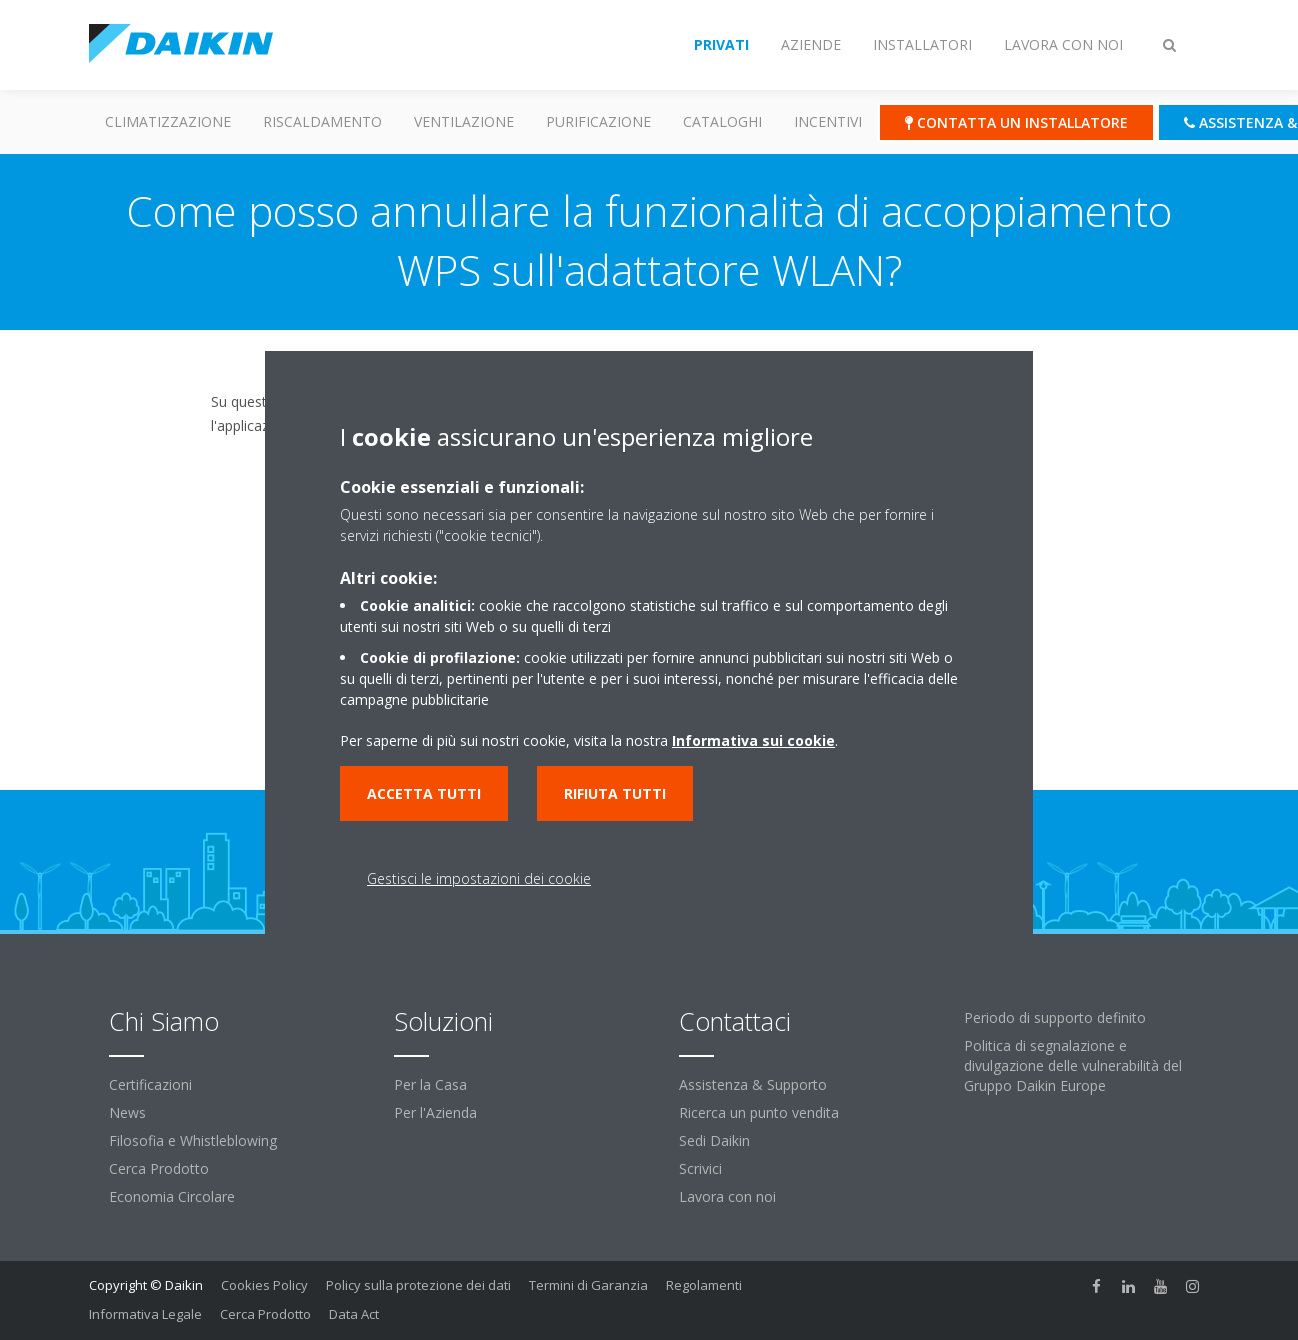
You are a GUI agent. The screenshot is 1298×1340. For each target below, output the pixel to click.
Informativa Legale (145, 1314)
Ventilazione (464, 121)
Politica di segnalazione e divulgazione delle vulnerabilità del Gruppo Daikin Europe (1073, 1065)
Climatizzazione (168, 121)
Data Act (354, 1314)
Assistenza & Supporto (753, 1084)
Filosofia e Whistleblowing (193, 1140)
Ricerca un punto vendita (759, 1112)
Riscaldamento (322, 121)
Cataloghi (722, 121)
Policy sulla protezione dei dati (418, 1285)
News (127, 1112)
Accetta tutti (424, 793)
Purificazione (598, 121)
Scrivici (700, 1168)
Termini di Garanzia (588, 1285)
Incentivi (828, 121)
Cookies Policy (264, 1285)
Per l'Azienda (435, 1112)
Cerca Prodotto (159, 1168)
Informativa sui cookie (753, 740)
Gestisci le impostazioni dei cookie (479, 878)
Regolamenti (704, 1285)
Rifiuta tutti (615, 793)
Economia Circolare (172, 1196)
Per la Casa (430, 1084)
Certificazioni (150, 1084)
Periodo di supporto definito (1055, 1017)
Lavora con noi (727, 1196)
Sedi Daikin (714, 1140)
